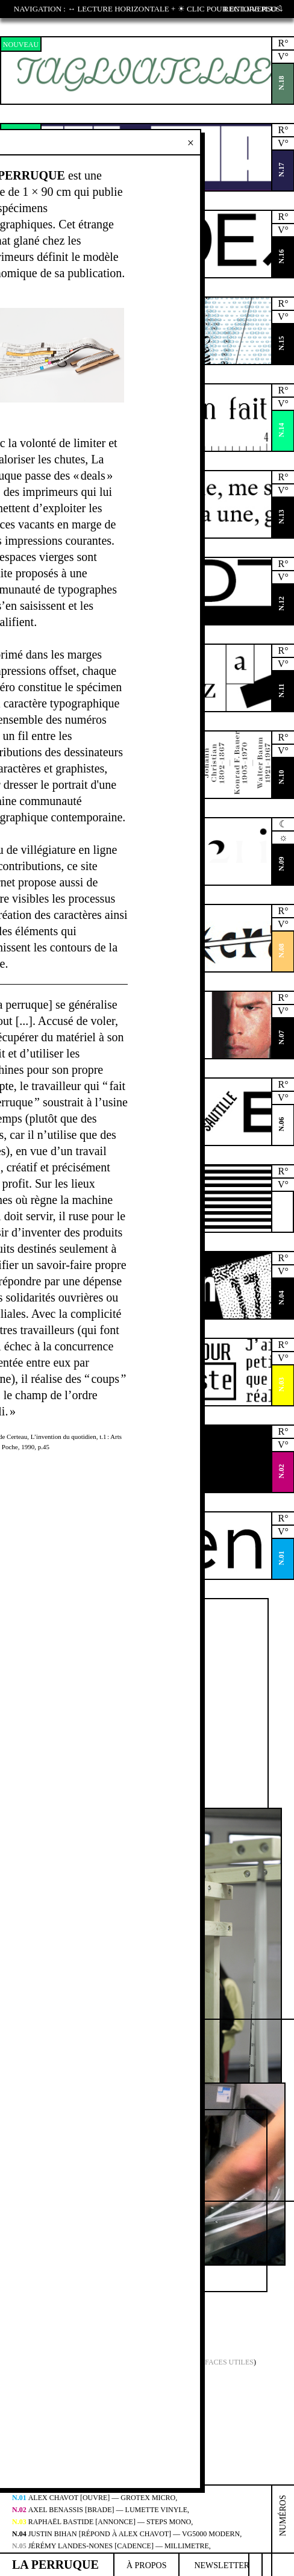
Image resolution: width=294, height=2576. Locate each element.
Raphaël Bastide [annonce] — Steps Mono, (102, 2522)
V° (283, 56)
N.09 (281, 864)
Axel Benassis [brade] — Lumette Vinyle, (100, 2509)
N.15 (281, 343)
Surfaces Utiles (222, 2362)
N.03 (281, 1384)
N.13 (281, 517)
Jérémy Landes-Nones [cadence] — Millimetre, (111, 2546)
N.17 (281, 170)
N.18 (281, 83)
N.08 (281, 951)
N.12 (281, 604)
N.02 (281, 1471)
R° (283, 43)
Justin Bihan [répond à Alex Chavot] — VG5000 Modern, (127, 2534)
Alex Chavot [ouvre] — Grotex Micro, (94, 2497)
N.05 (281, 1211)
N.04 (281, 1298)
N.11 (281, 690)
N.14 (281, 430)
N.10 (281, 777)
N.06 (281, 1124)
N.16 (281, 256)
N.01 (281, 1558)
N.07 (281, 1037)
